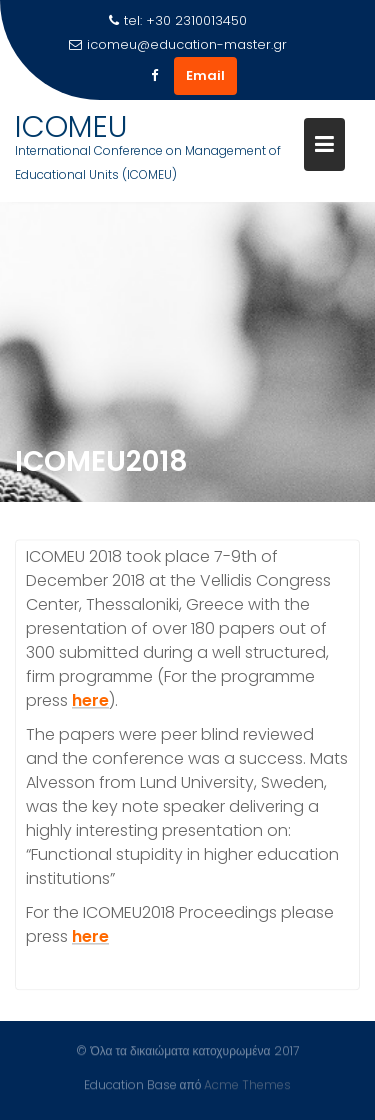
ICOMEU (71, 127)
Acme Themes (247, 1084)
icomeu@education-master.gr (178, 44)
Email (205, 75)
